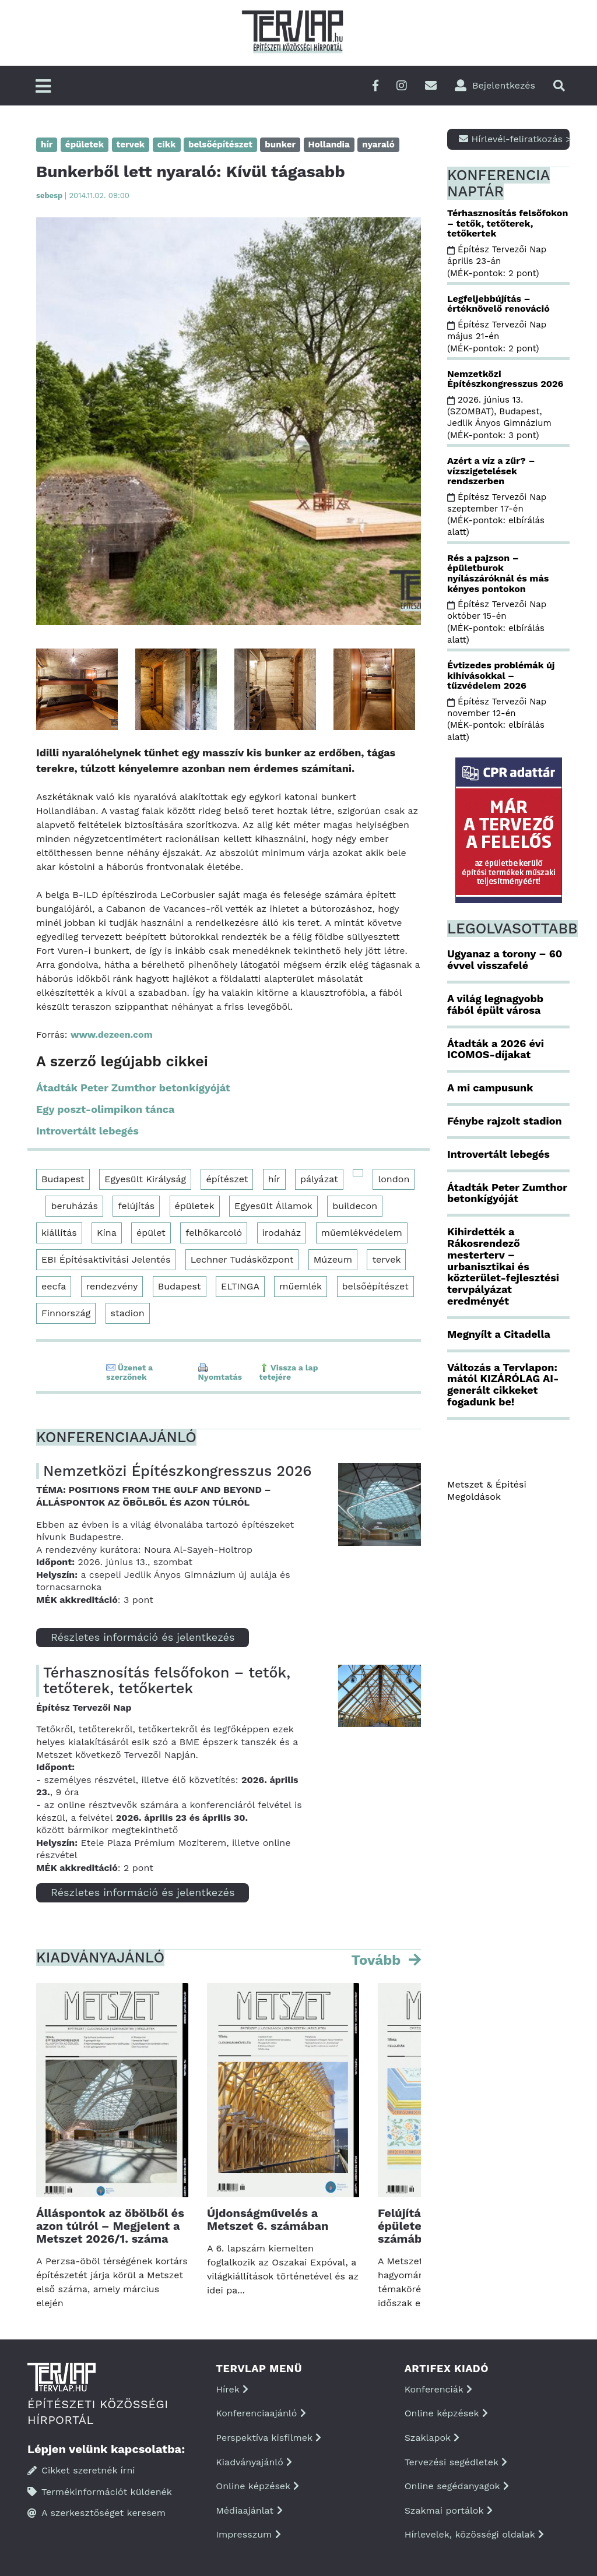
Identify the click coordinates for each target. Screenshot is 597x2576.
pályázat (319, 1179)
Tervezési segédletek (456, 2462)
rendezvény (112, 1286)
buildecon (354, 1205)
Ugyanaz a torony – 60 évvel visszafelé (504, 959)
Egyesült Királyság (145, 1179)
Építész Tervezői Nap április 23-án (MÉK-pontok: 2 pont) (496, 261)
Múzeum (333, 1259)
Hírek (232, 2389)
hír (274, 1179)
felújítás (136, 1205)
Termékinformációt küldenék (99, 2491)
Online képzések (257, 2486)
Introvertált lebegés (87, 1131)
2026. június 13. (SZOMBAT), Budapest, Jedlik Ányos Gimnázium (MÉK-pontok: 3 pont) (500, 417)
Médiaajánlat (249, 2510)
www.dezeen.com (112, 1034)
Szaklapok (432, 2437)
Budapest (63, 1179)
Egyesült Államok (273, 1205)
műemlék (300, 1286)
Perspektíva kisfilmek (268, 2437)
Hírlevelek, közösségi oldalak (474, 2534)
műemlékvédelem (361, 1232)
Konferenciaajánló (260, 2413)
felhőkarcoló (213, 1232)
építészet (227, 1179)
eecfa (53, 1286)
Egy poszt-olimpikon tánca (105, 1109)
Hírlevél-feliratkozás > (514, 139)
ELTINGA (240, 1286)
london (393, 1179)
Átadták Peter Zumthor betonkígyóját (133, 1087)
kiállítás (59, 1232)
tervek (386, 1259)
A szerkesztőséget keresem (96, 2512)
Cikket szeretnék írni (81, 2470)
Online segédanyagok (457, 2486)
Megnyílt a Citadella (498, 1334)
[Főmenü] (43, 87)
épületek (195, 1205)
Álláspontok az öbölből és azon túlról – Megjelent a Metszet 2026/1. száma (110, 2226)
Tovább (378, 1960)
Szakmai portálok (449, 2510)
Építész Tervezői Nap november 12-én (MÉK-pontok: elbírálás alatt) (496, 719)
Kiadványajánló (254, 2462)
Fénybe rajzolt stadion (504, 1121)
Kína (107, 1232)
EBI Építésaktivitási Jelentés (105, 1259)
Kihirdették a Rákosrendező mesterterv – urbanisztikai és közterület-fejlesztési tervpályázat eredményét (503, 1266)
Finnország (65, 1313)
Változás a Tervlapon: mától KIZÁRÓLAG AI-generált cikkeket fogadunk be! (503, 1384)
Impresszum (248, 2534)
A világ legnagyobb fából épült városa (495, 1004)
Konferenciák (438, 2389)
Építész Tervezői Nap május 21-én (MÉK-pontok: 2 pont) (496, 336)
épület (151, 1232)
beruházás (74, 1205)
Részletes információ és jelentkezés (142, 1637)
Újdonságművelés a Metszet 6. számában (267, 2219)
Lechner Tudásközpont (242, 1259)
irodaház (281, 1232)
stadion (128, 1313)
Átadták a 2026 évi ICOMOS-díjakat (495, 1049)
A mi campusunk (490, 1087)
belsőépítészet (375, 1286)
